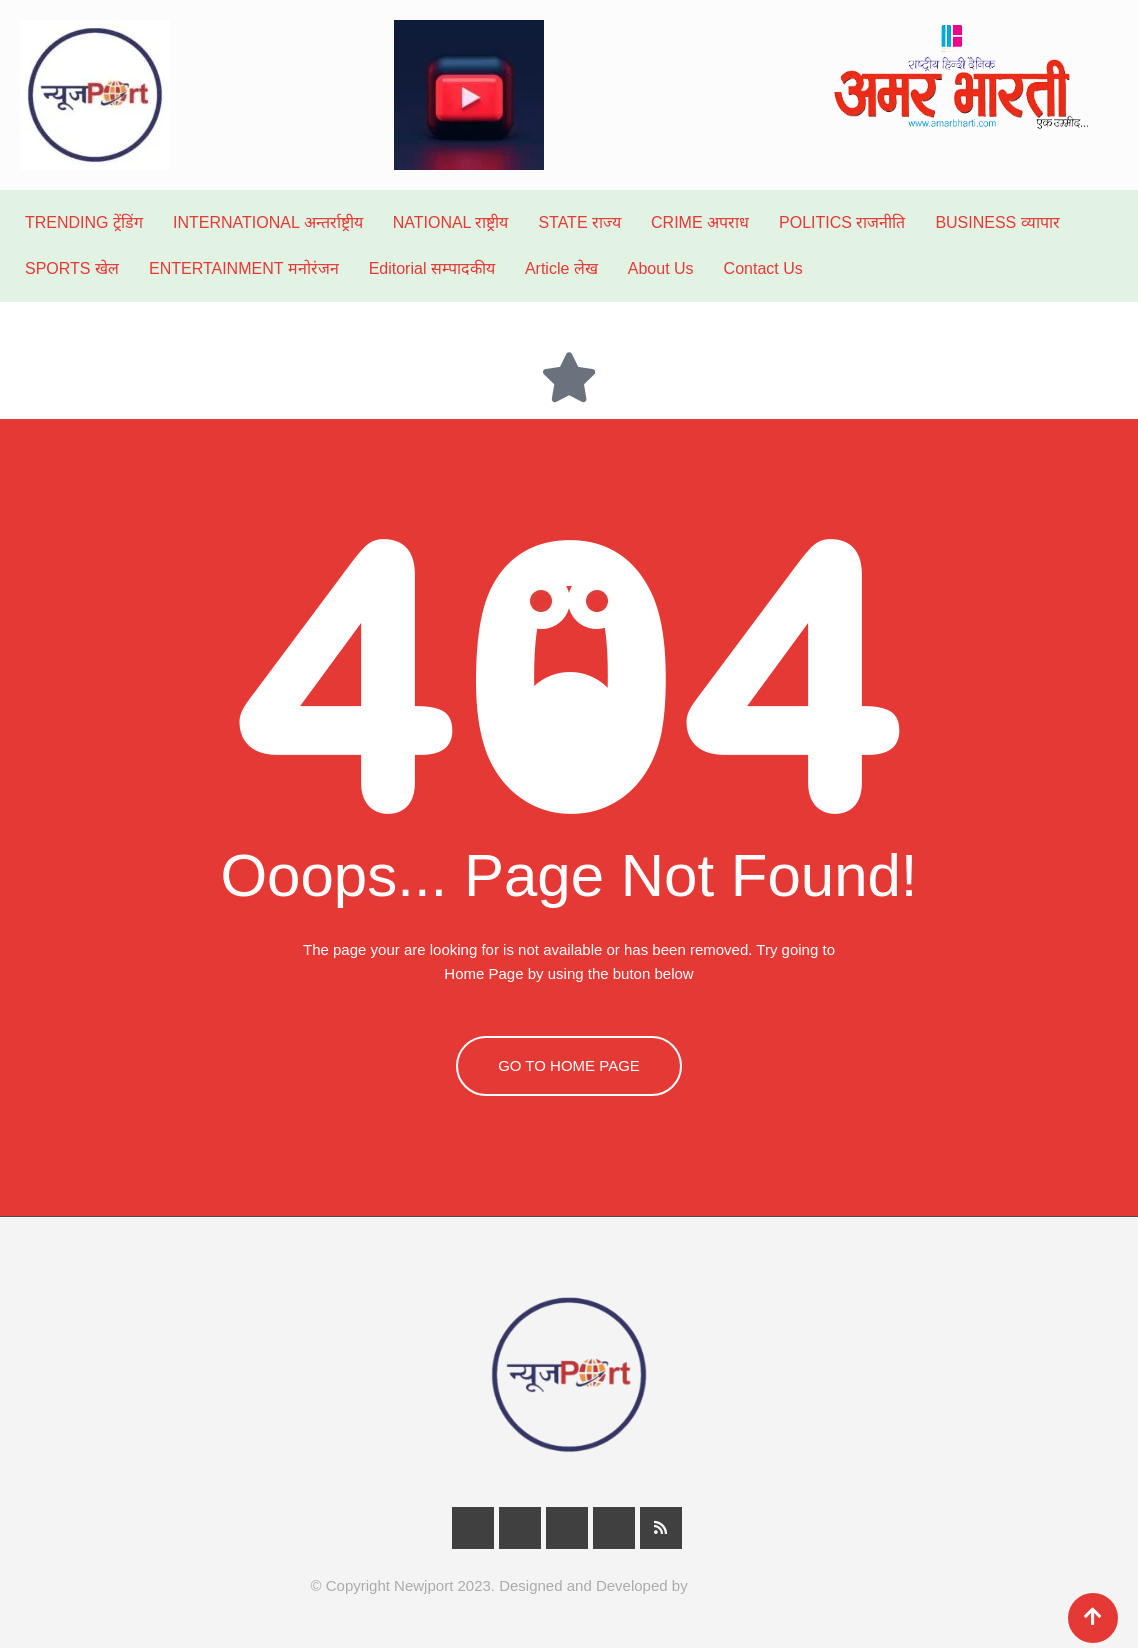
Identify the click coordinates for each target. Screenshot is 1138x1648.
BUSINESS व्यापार (997, 222)
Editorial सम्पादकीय (432, 268)
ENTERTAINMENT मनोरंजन (244, 268)
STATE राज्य (579, 222)
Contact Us (763, 268)
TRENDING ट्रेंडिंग (84, 222)
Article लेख (561, 268)
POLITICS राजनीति (842, 222)
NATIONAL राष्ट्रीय (451, 222)
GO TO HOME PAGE (569, 1065)
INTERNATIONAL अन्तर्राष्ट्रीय (268, 222)
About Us (661, 268)
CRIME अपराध (700, 222)
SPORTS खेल (72, 268)
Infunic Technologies (760, 1585)
